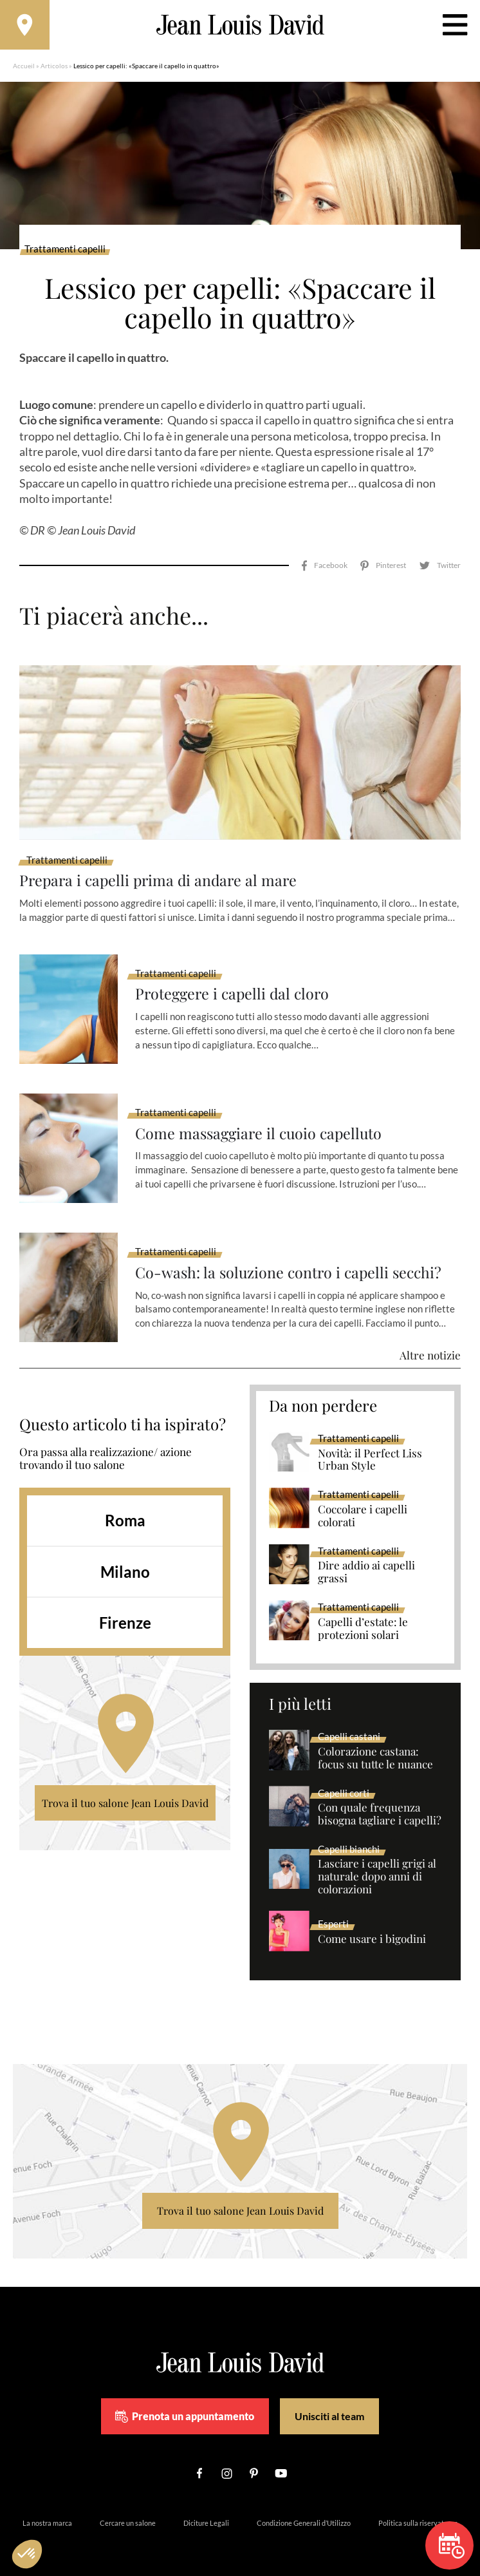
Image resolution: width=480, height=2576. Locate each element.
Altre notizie (430, 1341)
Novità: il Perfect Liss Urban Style (370, 1446)
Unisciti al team (329, 2402)
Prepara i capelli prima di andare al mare (161, 866)
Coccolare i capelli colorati (362, 1502)
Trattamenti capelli (65, 251)
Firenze (125, 1608)
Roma (125, 1506)
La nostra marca (47, 2508)
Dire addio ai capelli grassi (366, 1558)
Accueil (24, 67)
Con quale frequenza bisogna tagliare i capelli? (379, 1800)
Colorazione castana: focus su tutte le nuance (375, 1744)
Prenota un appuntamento (184, 2402)
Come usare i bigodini (372, 1924)
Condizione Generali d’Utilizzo (304, 2508)
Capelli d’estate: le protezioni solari (363, 1614)
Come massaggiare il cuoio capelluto (262, 1119)
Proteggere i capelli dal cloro (235, 980)
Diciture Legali (206, 2508)
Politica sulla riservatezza (418, 2508)
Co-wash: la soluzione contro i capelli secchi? (292, 1258)
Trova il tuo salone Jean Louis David (125, 1788)
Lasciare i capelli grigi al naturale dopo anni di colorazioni (377, 1862)
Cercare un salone (128, 2508)
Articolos (54, 67)
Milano (125, 1557)
